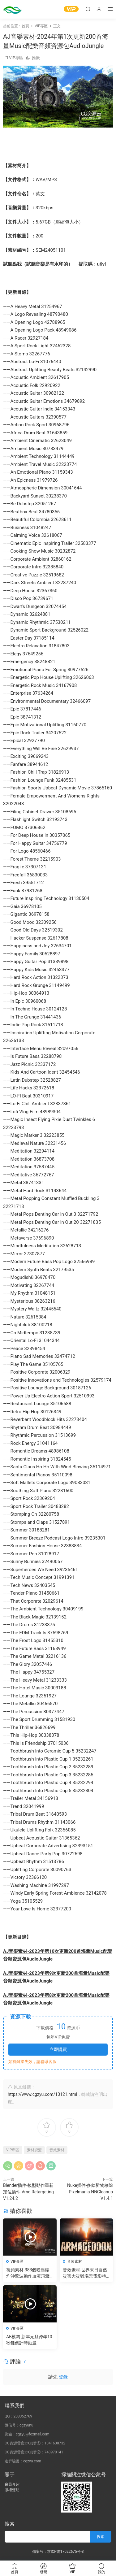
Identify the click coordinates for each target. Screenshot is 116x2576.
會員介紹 (12, 2484)
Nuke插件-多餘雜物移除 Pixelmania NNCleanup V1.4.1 (90, 2192)
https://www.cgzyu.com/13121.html (42, 2094)
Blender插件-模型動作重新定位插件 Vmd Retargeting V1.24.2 (28, 2192)
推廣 (36, 57)
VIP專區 (16, 57)
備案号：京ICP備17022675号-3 (58, 2551)
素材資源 (34, 2150)
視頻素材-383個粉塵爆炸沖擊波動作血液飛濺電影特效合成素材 (27, 2273)
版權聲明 (12, 2490)
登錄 (63, 2377)
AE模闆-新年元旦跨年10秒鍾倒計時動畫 (29, 2339)
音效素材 (56, 2150)
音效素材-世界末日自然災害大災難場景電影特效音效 (85, 2273)
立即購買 (58, 2049)
